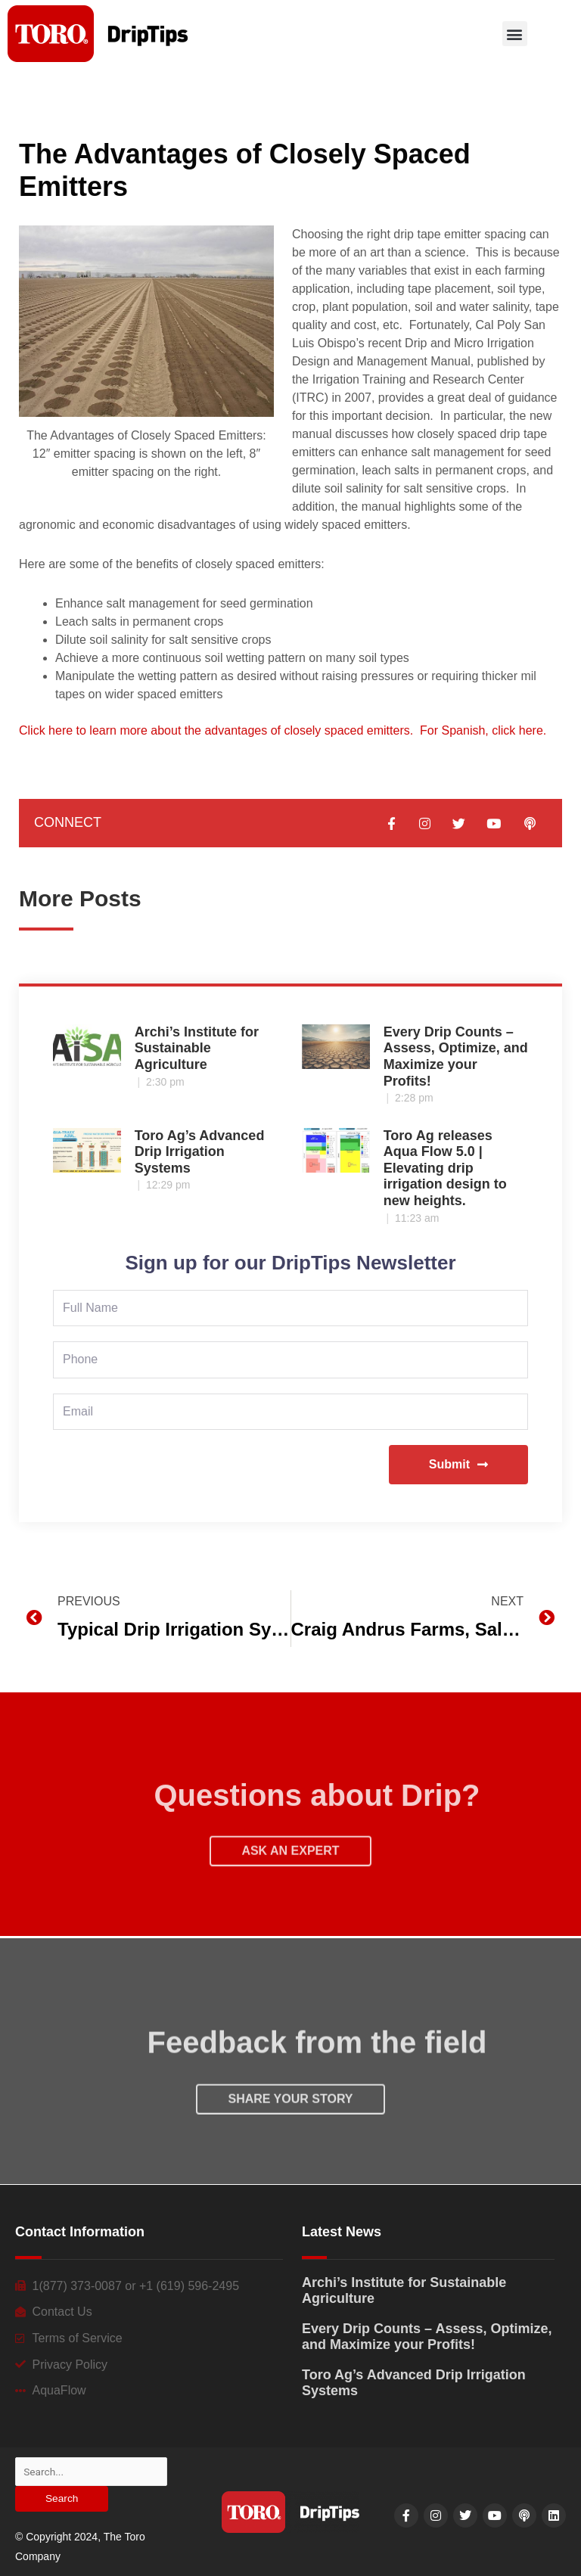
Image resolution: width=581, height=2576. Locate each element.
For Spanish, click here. (483, 730)
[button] (514, 33)
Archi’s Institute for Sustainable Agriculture (197, 1048)
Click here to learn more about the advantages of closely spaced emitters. (216, 730)
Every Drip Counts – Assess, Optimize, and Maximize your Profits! (456, 1056)
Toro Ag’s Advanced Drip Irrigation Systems (200, 1152)
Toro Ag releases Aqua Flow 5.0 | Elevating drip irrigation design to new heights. (445, 1168)
